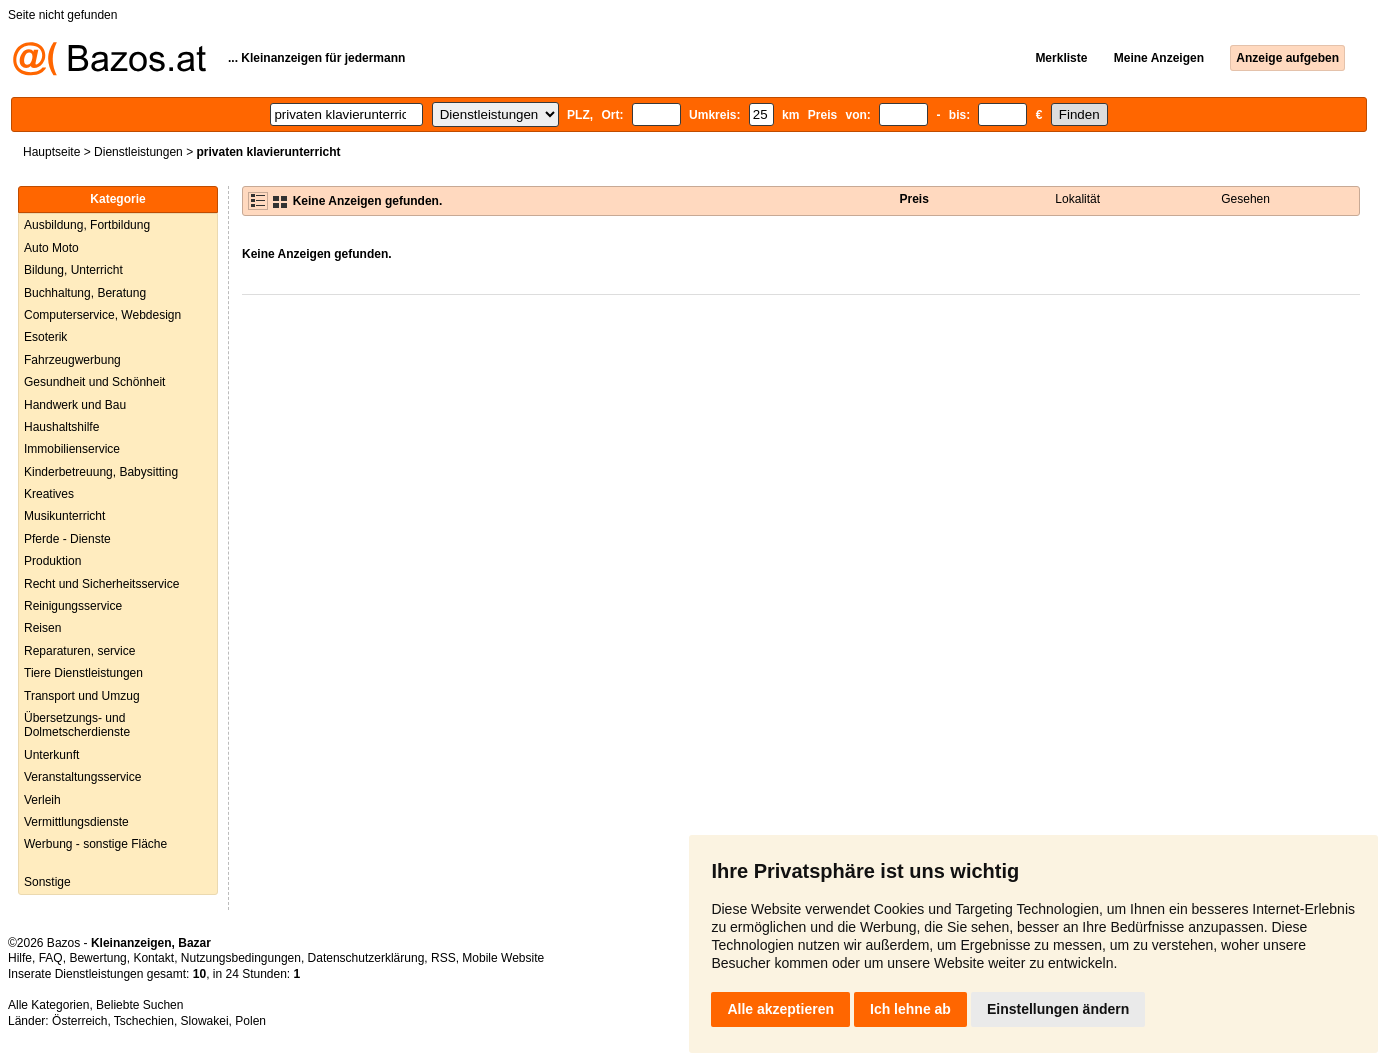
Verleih (42, 800)
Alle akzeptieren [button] (780, 1009)
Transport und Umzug (82, 696)
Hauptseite (51, 152)
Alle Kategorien (48, 1005)
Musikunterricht (64, 516)
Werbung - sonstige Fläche (95, 844)
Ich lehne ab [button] (910, 1009)
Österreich (79, 1021)
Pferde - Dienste (67, 539)
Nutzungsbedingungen (241, 958)
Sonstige (47, 882)
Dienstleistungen (138, 152)
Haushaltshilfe (61, 427)
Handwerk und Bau (75, 405)
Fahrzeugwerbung (72, 360)
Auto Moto (51, 248)
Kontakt (153, 958)
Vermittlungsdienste (76, 822)
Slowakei (205, 1021)
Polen (250, 1021)
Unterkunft (51, 755)
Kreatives (49, 494)
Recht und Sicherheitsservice (101, 584)
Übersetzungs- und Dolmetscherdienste (77, 725)
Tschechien (144, 1021)
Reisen (42, 628)
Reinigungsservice (73, 606)
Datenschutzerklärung (366, 958)
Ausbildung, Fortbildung (87, 225)
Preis (913, 199)
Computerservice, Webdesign (102, 315)
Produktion (52, 561)
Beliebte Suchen (139, 1005)
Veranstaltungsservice (82, 777)
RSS (443, 958)
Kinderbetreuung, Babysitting (101, 472)
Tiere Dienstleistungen (83, 673)
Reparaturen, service (79, 651)
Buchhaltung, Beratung (85, 293)
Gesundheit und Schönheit (94, 382)
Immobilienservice (72, 449)
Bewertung (97, 958)
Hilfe (20, 958)
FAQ (51, 958)
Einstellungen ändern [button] (1058, 1009)
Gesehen (1245, 199)
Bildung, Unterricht (73, 270)
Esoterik (45, 337)
